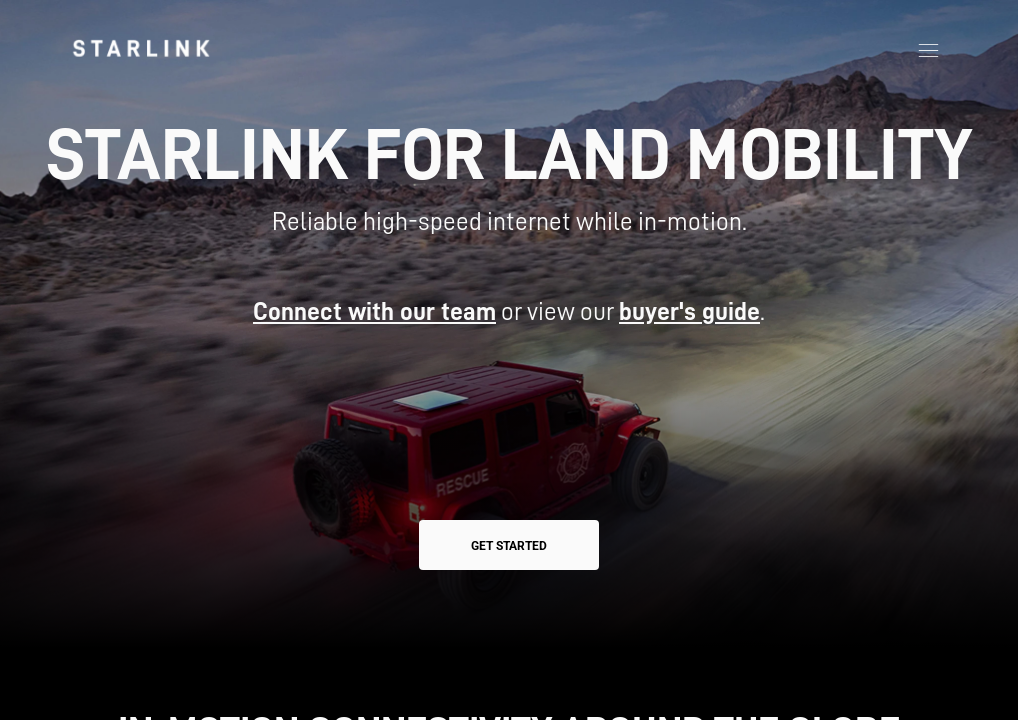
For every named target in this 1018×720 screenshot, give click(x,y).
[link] (141, 48)
